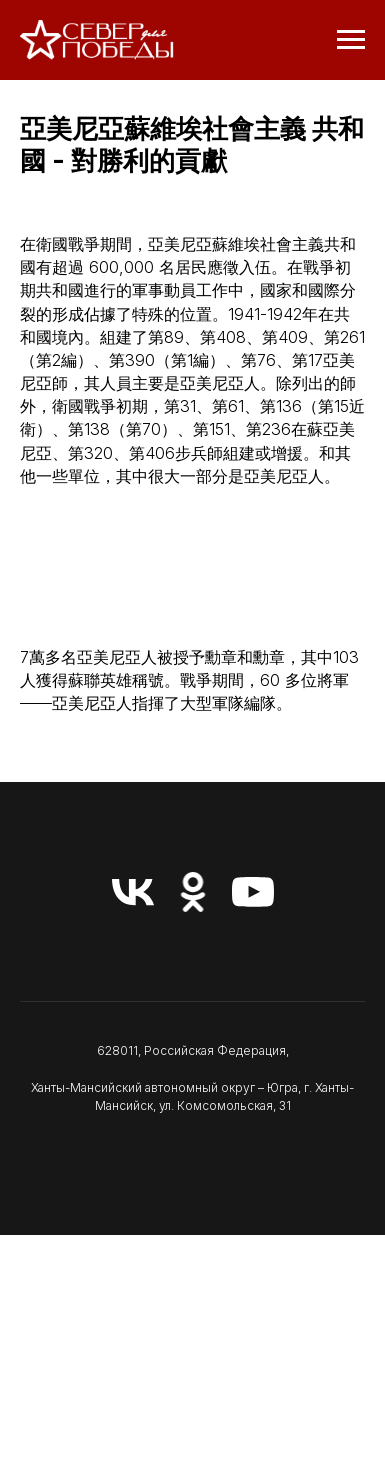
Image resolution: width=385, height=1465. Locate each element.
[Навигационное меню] (351, 40)
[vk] (133, 892)
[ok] (193, 892)
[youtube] (253, 892)
